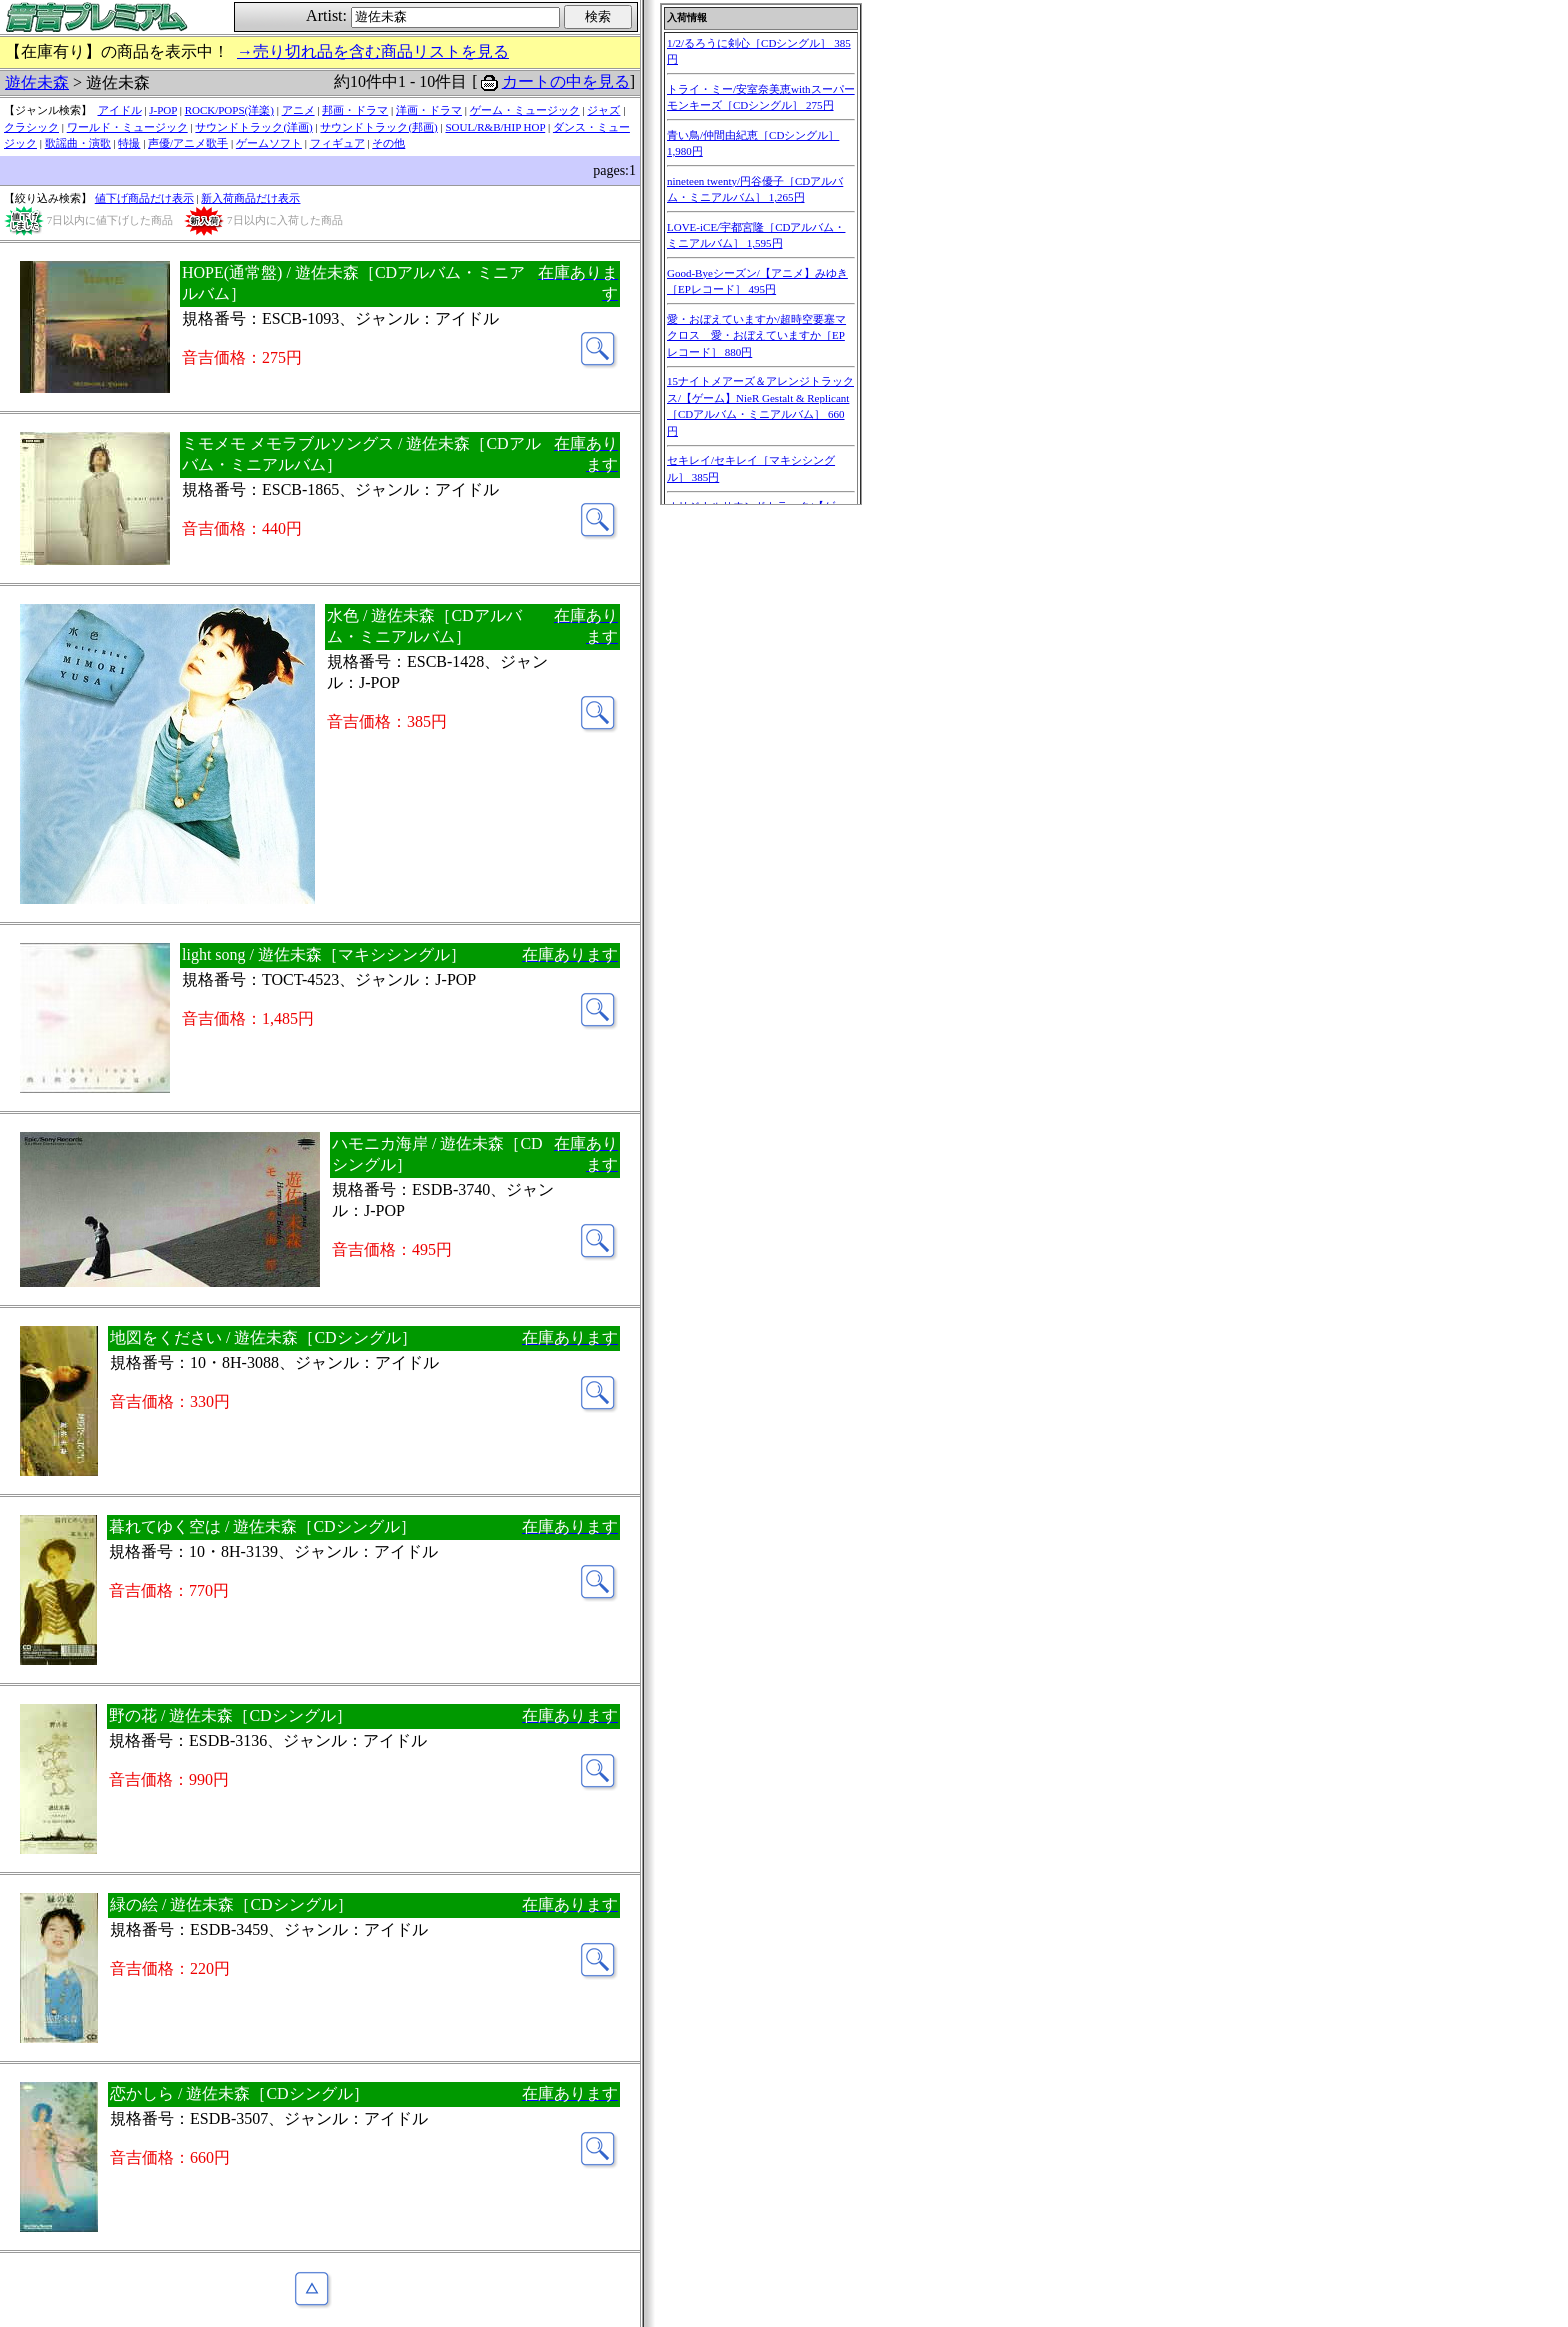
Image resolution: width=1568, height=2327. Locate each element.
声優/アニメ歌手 (188, 143)
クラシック (31, 127)
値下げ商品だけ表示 (144, 198)
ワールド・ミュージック (127, 127)
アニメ (298, 110)
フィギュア (337, 143)
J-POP (163, 110)
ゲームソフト (269, 143)
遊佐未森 (37, 82)
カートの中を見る (566, 81)
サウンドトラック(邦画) (378, 127)
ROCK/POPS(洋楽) (229, 110)
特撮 (129, 143)
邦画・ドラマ (355, 110)
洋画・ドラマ (429, 110)
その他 (388, 143)
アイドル (120, 110)
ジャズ (603, 110)
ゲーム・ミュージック (525, 110)
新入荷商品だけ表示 (250, 198)
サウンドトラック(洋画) (253, 127)
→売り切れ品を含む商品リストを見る (373, 51)
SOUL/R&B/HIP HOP (495, 127)
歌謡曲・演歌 (78, 143)
